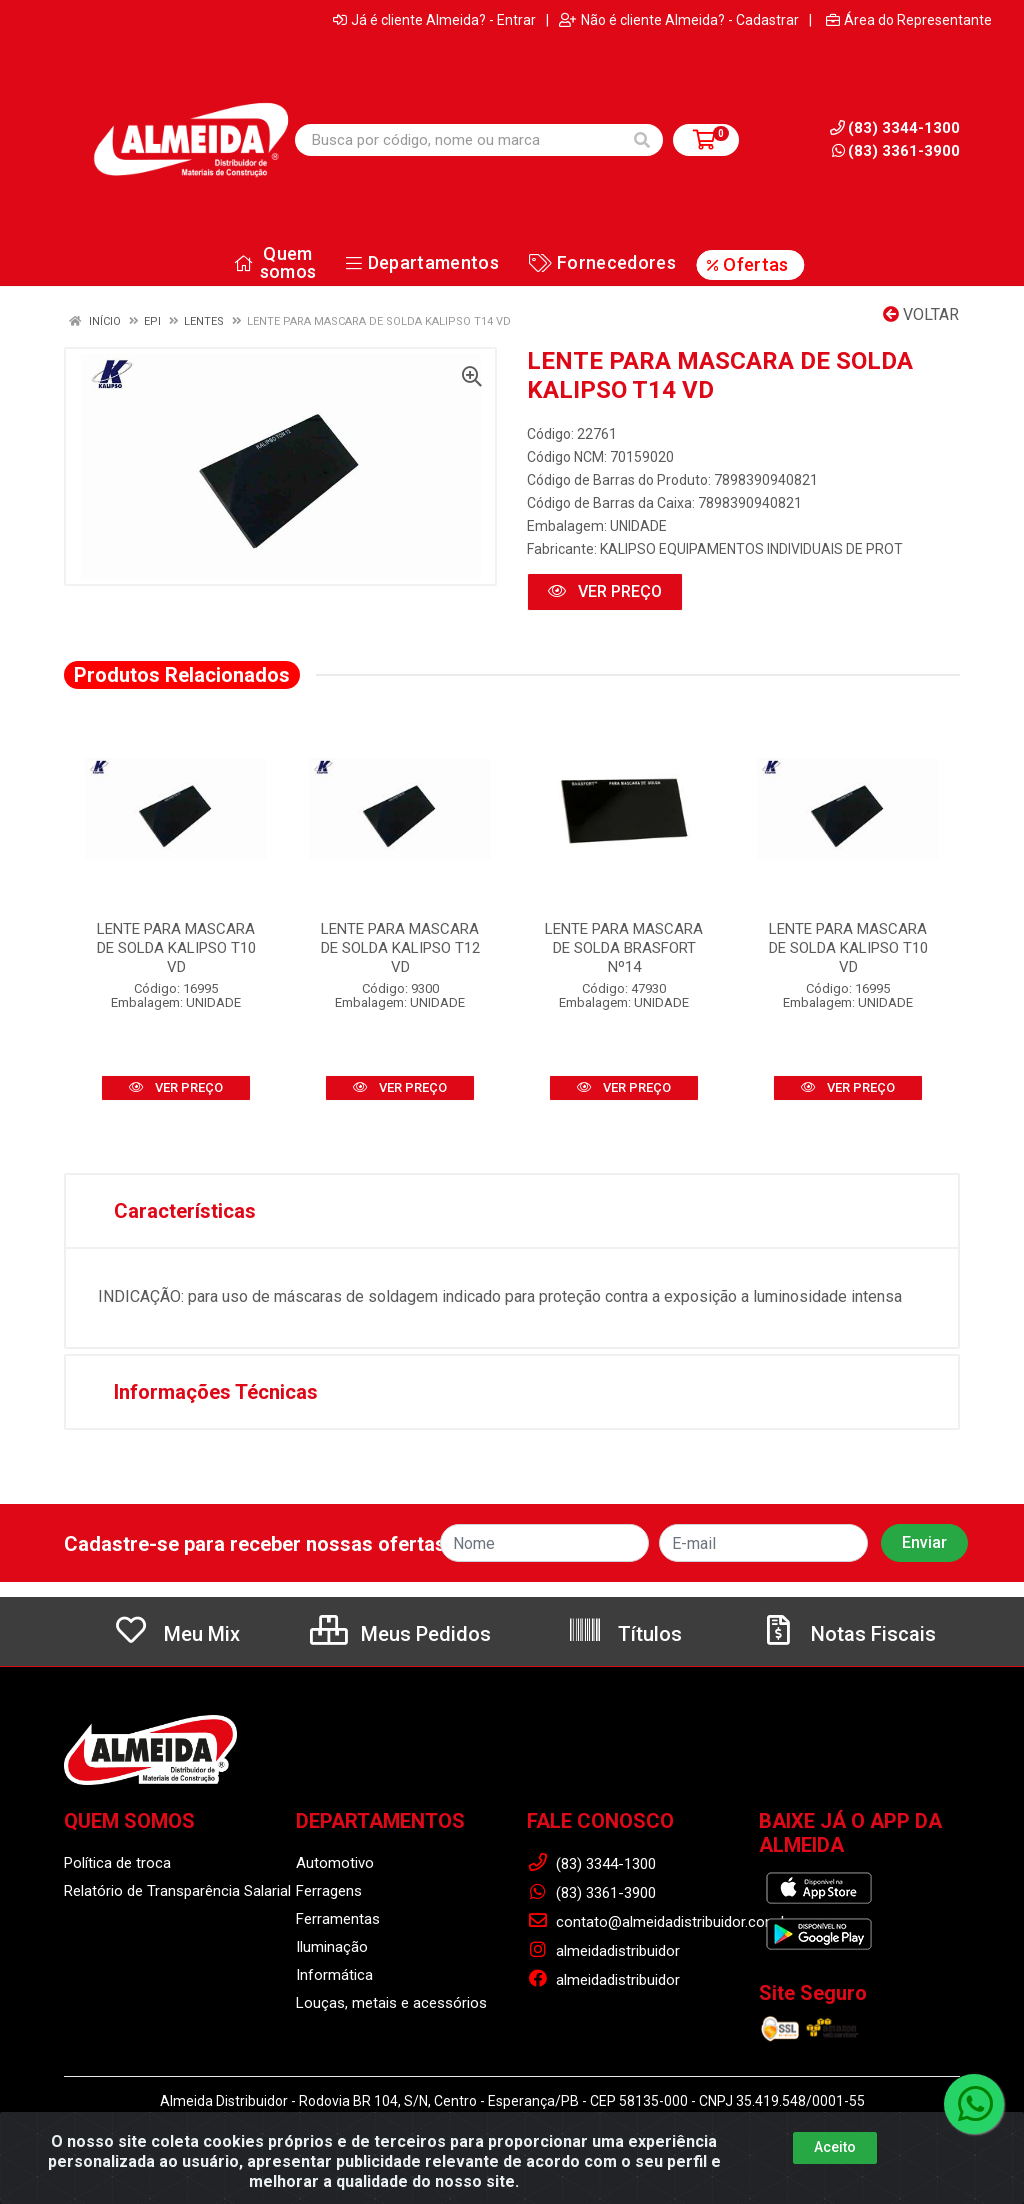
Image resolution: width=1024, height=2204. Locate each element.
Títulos (624, 1634)
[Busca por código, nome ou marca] (458, 140)
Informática (334, 1975)
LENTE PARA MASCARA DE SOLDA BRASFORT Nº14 (624, 948)
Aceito (835, 2147)
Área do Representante (909, 20)
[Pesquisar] (642, 140)
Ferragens (329, 1891)
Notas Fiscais (848, 1634)
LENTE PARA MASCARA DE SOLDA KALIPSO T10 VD (176, 948)
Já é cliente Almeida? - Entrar (434, 20)
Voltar (921, 314)
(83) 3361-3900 (896, 151)
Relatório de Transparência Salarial (177, 1891)
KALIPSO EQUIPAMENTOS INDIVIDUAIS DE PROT (751, 549)
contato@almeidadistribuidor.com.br (660, 1922)
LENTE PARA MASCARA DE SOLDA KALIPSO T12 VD (400, 948)
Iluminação (332, 1947)
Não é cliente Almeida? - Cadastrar (679, 20)
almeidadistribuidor (603, 1951)
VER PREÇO (605, 591)
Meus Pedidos (400, 1634)
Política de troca (117, 1863)
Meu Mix (176, 1634)
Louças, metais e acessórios (391, 2003)
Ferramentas (338, 1919)
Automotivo (335, 1863)
